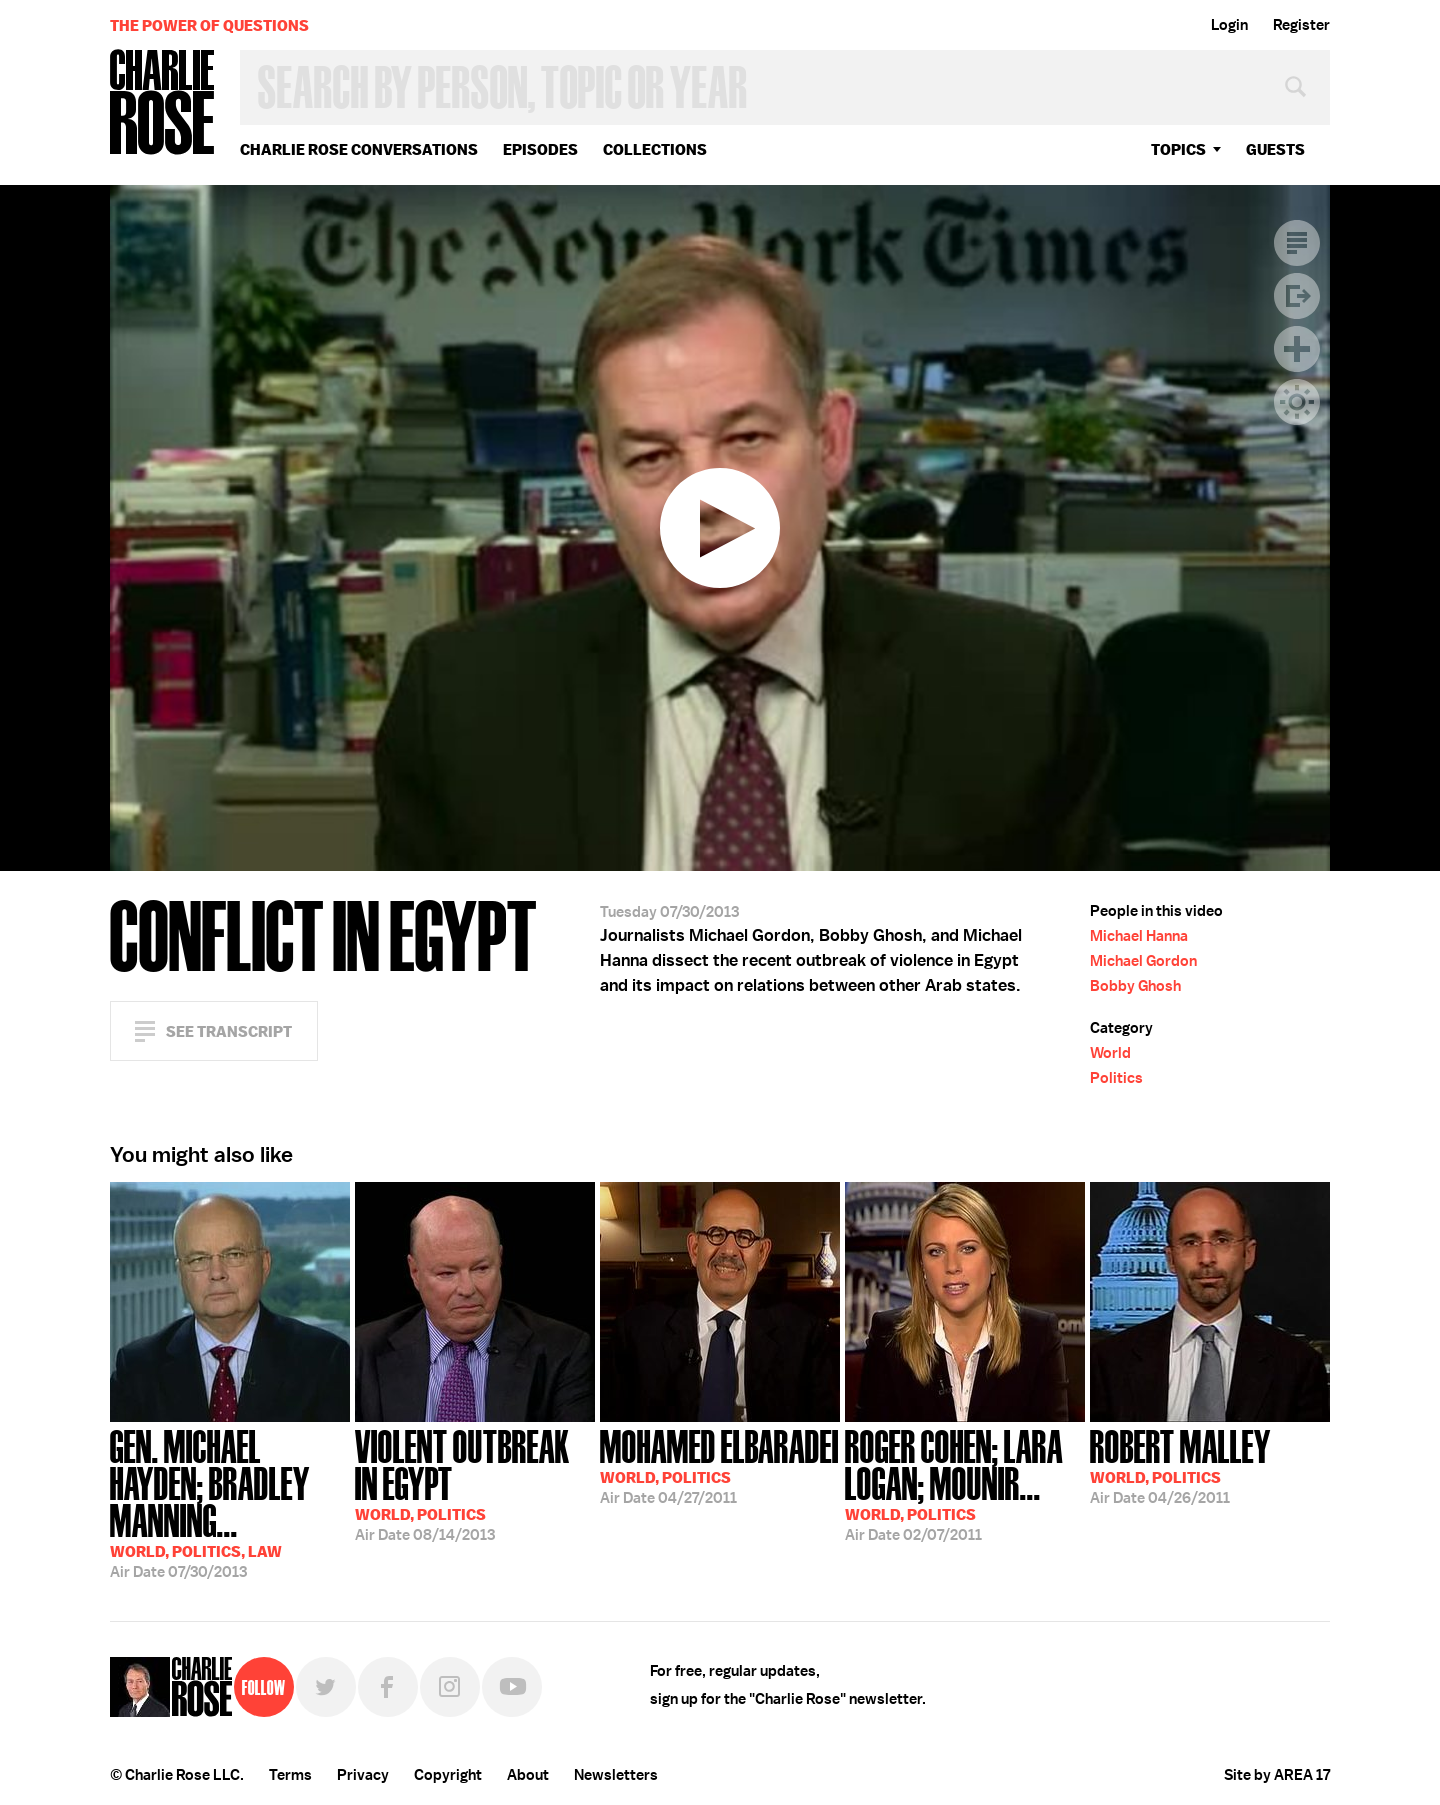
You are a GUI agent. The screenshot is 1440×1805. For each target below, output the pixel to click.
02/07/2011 (965, 1483)
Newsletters (616, 1775)
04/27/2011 (719, 1465)
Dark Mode (1297, 402)
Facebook (388, 1687)
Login (1229, 25)
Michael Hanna (1139, 936)
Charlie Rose (163, 103)
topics (1178, 149)
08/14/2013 (475, 1483)
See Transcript (229, 1031)
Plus (1297, 349)
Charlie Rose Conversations (359, 149)
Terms (290, 1775)
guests (1275, 149)
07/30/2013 (230, 1502)
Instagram (450, 1687)
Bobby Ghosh (1135, 986)
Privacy (363, 1775)
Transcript (1297, 243)
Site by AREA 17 (1277, 1775)
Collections (655, 149)
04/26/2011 (1180, 1465)
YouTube (512, 1687)
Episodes (540, 149)
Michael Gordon (1143, 961)
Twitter (326, 1687)
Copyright (448, 1775)
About (528, 1775)
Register (1301, 25)
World (1110, 1053)
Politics (1116, 1078)
